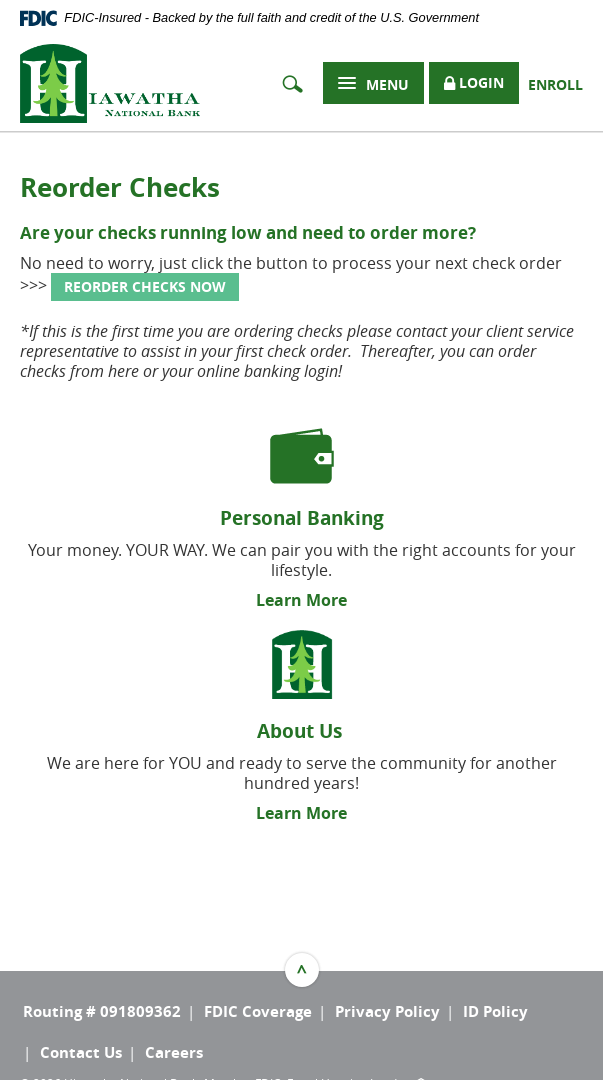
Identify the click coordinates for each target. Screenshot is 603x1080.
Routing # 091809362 (102, 1011)
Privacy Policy (387, 1011)
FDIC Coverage (258, 1011)
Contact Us (81, 1052)
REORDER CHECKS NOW (145, 286)
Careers (174, 1052)
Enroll (555, 84)
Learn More (301, 600)
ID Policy (495, 1011)
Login (474, 83)
